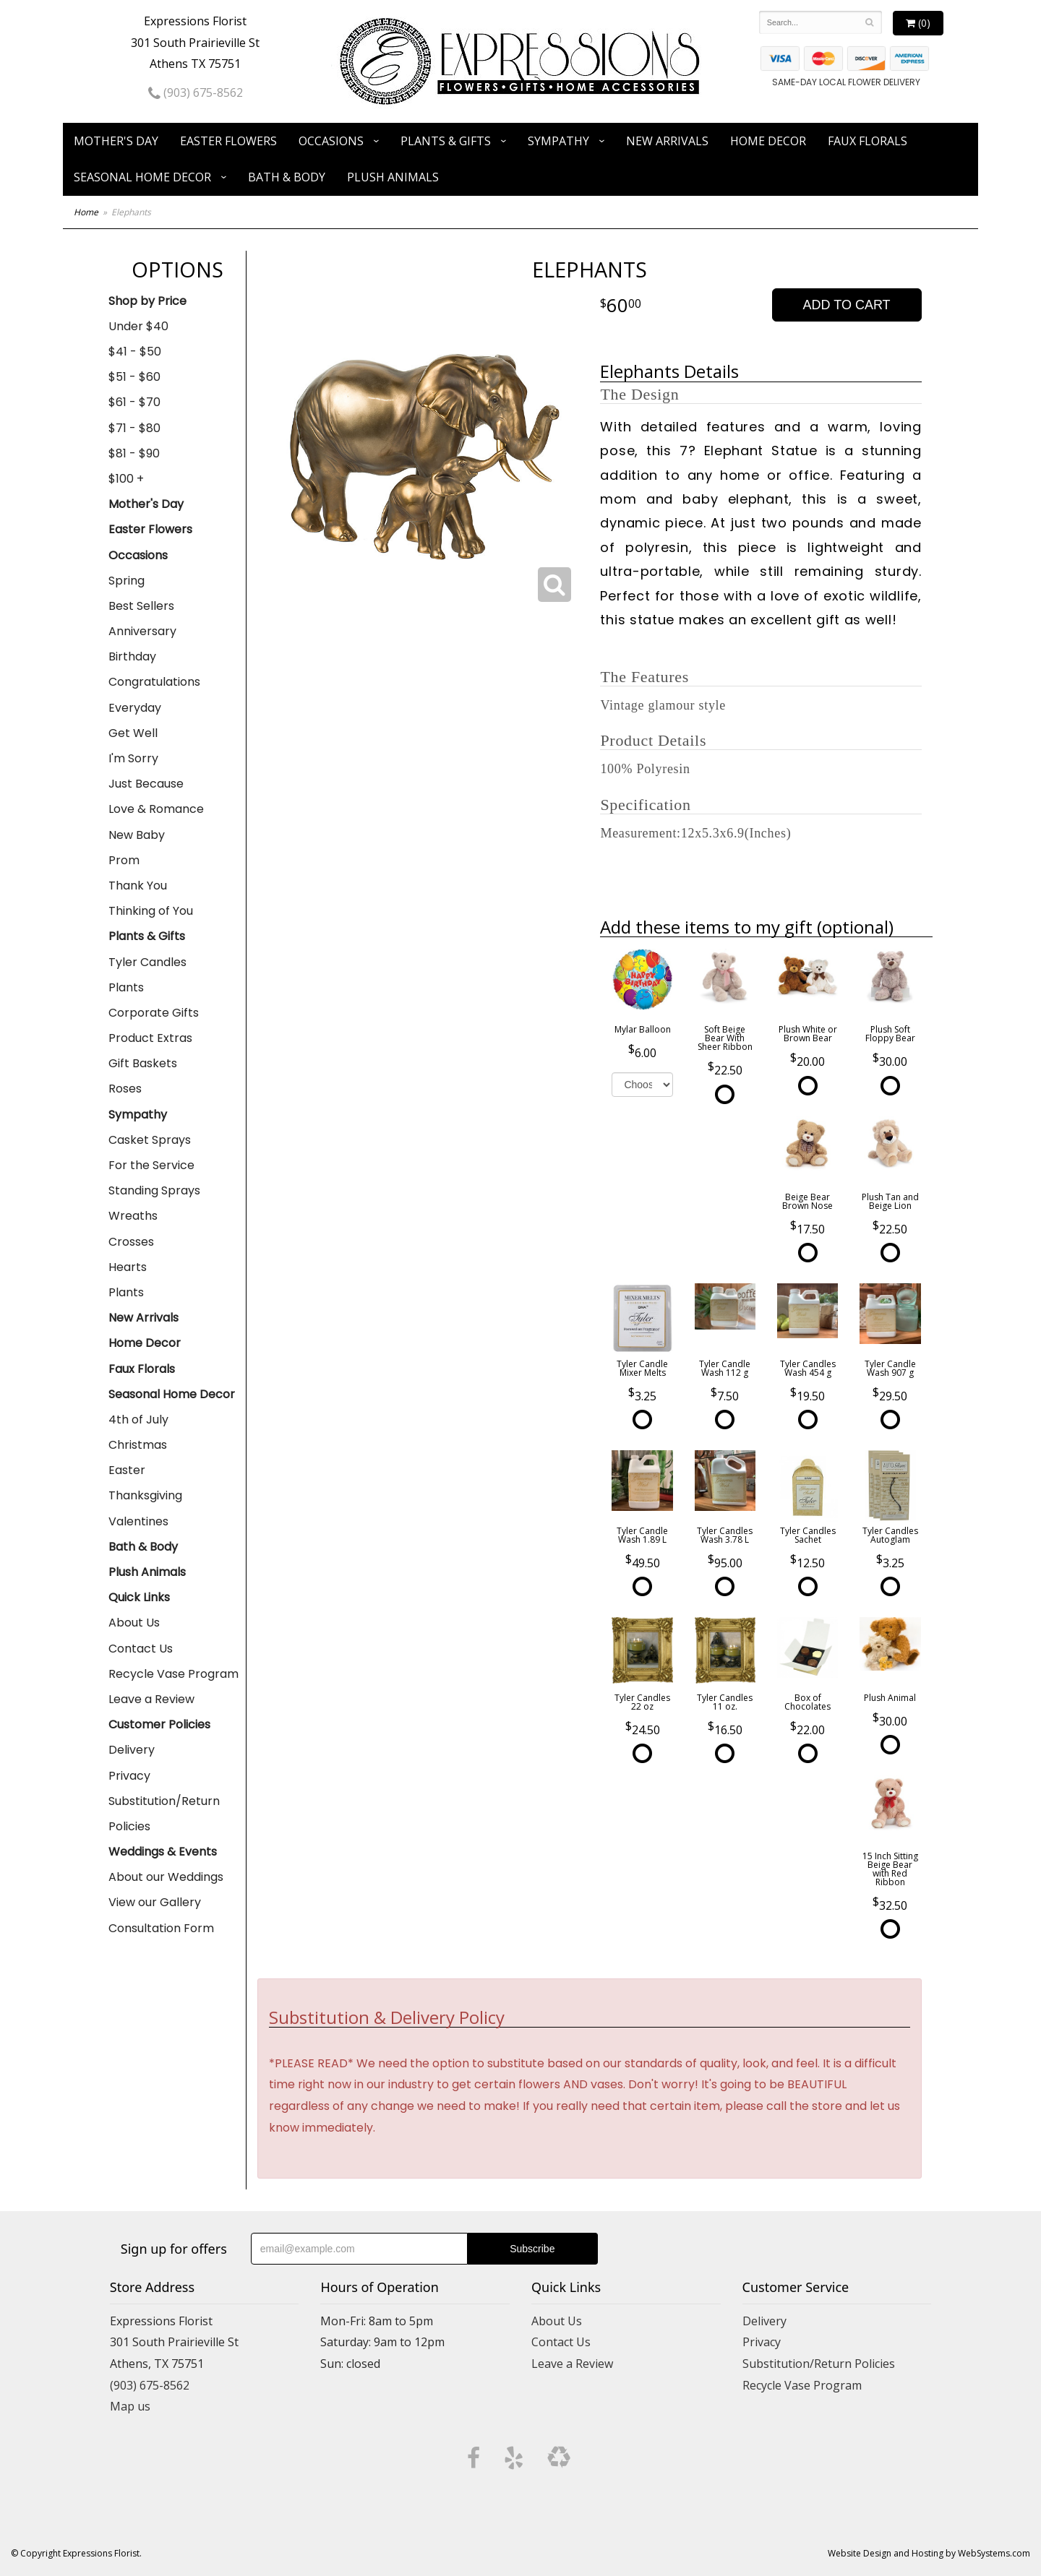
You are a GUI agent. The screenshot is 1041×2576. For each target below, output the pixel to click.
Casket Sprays (149, 1140)
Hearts (127, 1267)
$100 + (126, 478)
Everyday (134, 707)
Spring (126, 580)
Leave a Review (151, 1699)
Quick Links (139, 1597)
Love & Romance (156, 809)
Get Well (133, 733)
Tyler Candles (147, 962)
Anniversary (142, 631)
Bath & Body (286, 177)
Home (86, 212)
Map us (130, 2406)
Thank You (137, 885)
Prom (124, 860)
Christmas (137, 1444)
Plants (126, 987)
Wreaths (133, 1215)
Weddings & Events (162, 1851)
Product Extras (150, 1038)
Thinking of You (150, 911)
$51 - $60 (134, 377)
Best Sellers (141, 606)
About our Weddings (165, 1877)
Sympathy (558, 141)
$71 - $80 (134, 428)
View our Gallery (154, 1902)
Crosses (131, 1241)
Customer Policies (159, 1724)
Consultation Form (161, 1928)
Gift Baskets (142, 1063)
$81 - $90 (134, 453)
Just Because (146, 783)
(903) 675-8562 (195, 92)
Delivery (131, 1749)
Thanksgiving (145, 1495)
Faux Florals (867, 141)
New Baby (136, 835)
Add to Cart (847, 305)
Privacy (129, 1775)
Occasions (331, 141)
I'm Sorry (133, 758)
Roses (125, 1088)
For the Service (151, 1165)
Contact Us (140, 1648)
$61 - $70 (134, 402)
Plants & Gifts (445, 141)
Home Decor (768, 141)
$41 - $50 (134, 351)
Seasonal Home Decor (142, 177)
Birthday (132, 656)
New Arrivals (667, 141)
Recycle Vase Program (173, 1674)
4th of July (138, 1419)
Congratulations (154, 681)
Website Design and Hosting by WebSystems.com (929, 2553)
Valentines (138, 1521)
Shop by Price (147, 301)
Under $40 (138, 326)
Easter (126, 1470)
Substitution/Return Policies (164, 1814)
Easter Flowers (228, 141)
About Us (134, 1622)
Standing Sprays (154, 1190)
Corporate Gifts (153, 1012)
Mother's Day (116, 141)
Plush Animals (393, 177)
